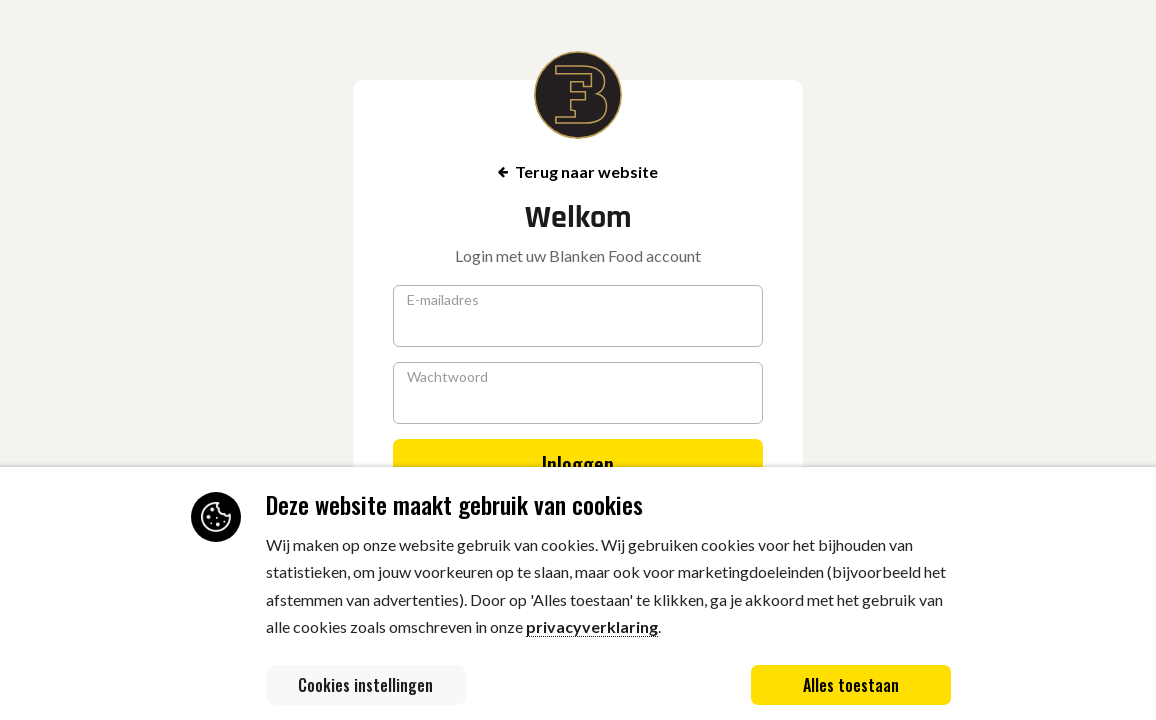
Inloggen (578, 464)
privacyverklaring (592, 626)
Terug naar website (578, 171)
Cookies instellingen (365, 685)
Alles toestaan (851, 685)
